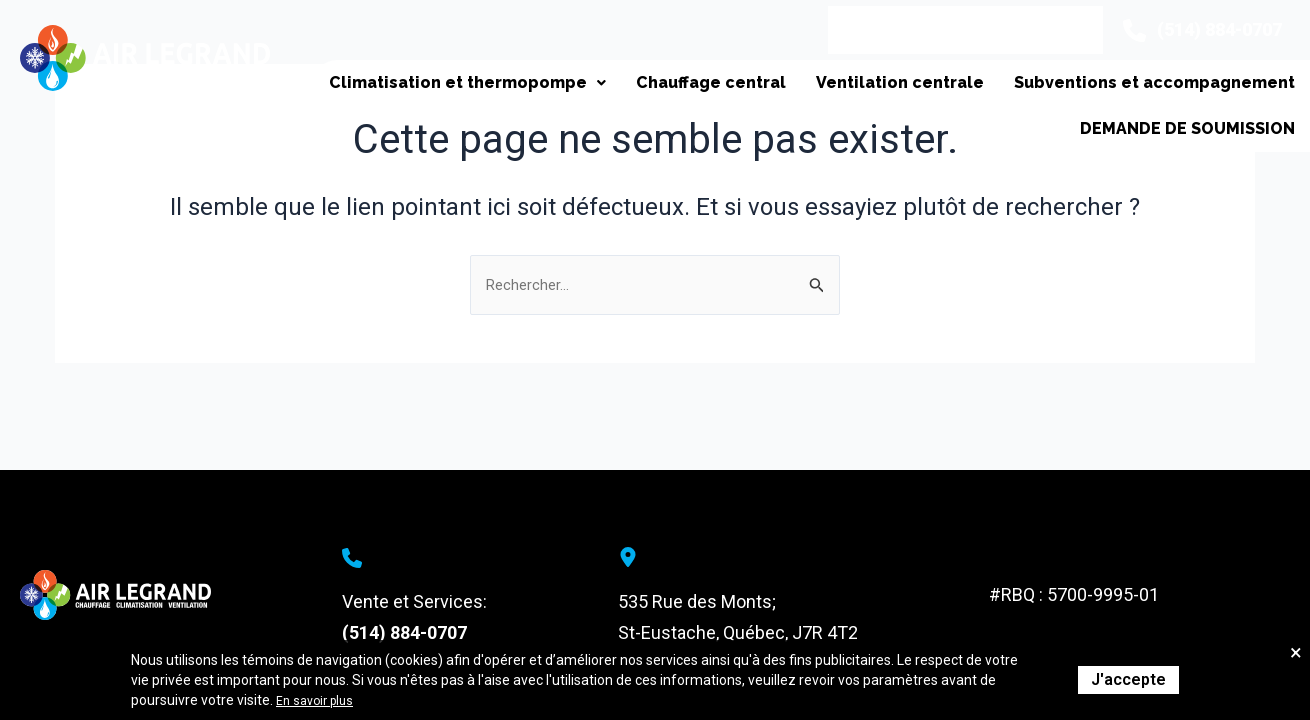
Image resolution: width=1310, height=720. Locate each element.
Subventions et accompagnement (1149, 92)
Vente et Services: (414, 601)
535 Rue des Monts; (697, 601)
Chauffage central (686, 92)
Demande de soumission (1181, 158)
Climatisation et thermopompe (432, 92)
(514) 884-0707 (404, 632)
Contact (1005, 29)
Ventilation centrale (885, 92)
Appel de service (867, 29)
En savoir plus (319, 700)
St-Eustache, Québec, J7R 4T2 (738, 632)
